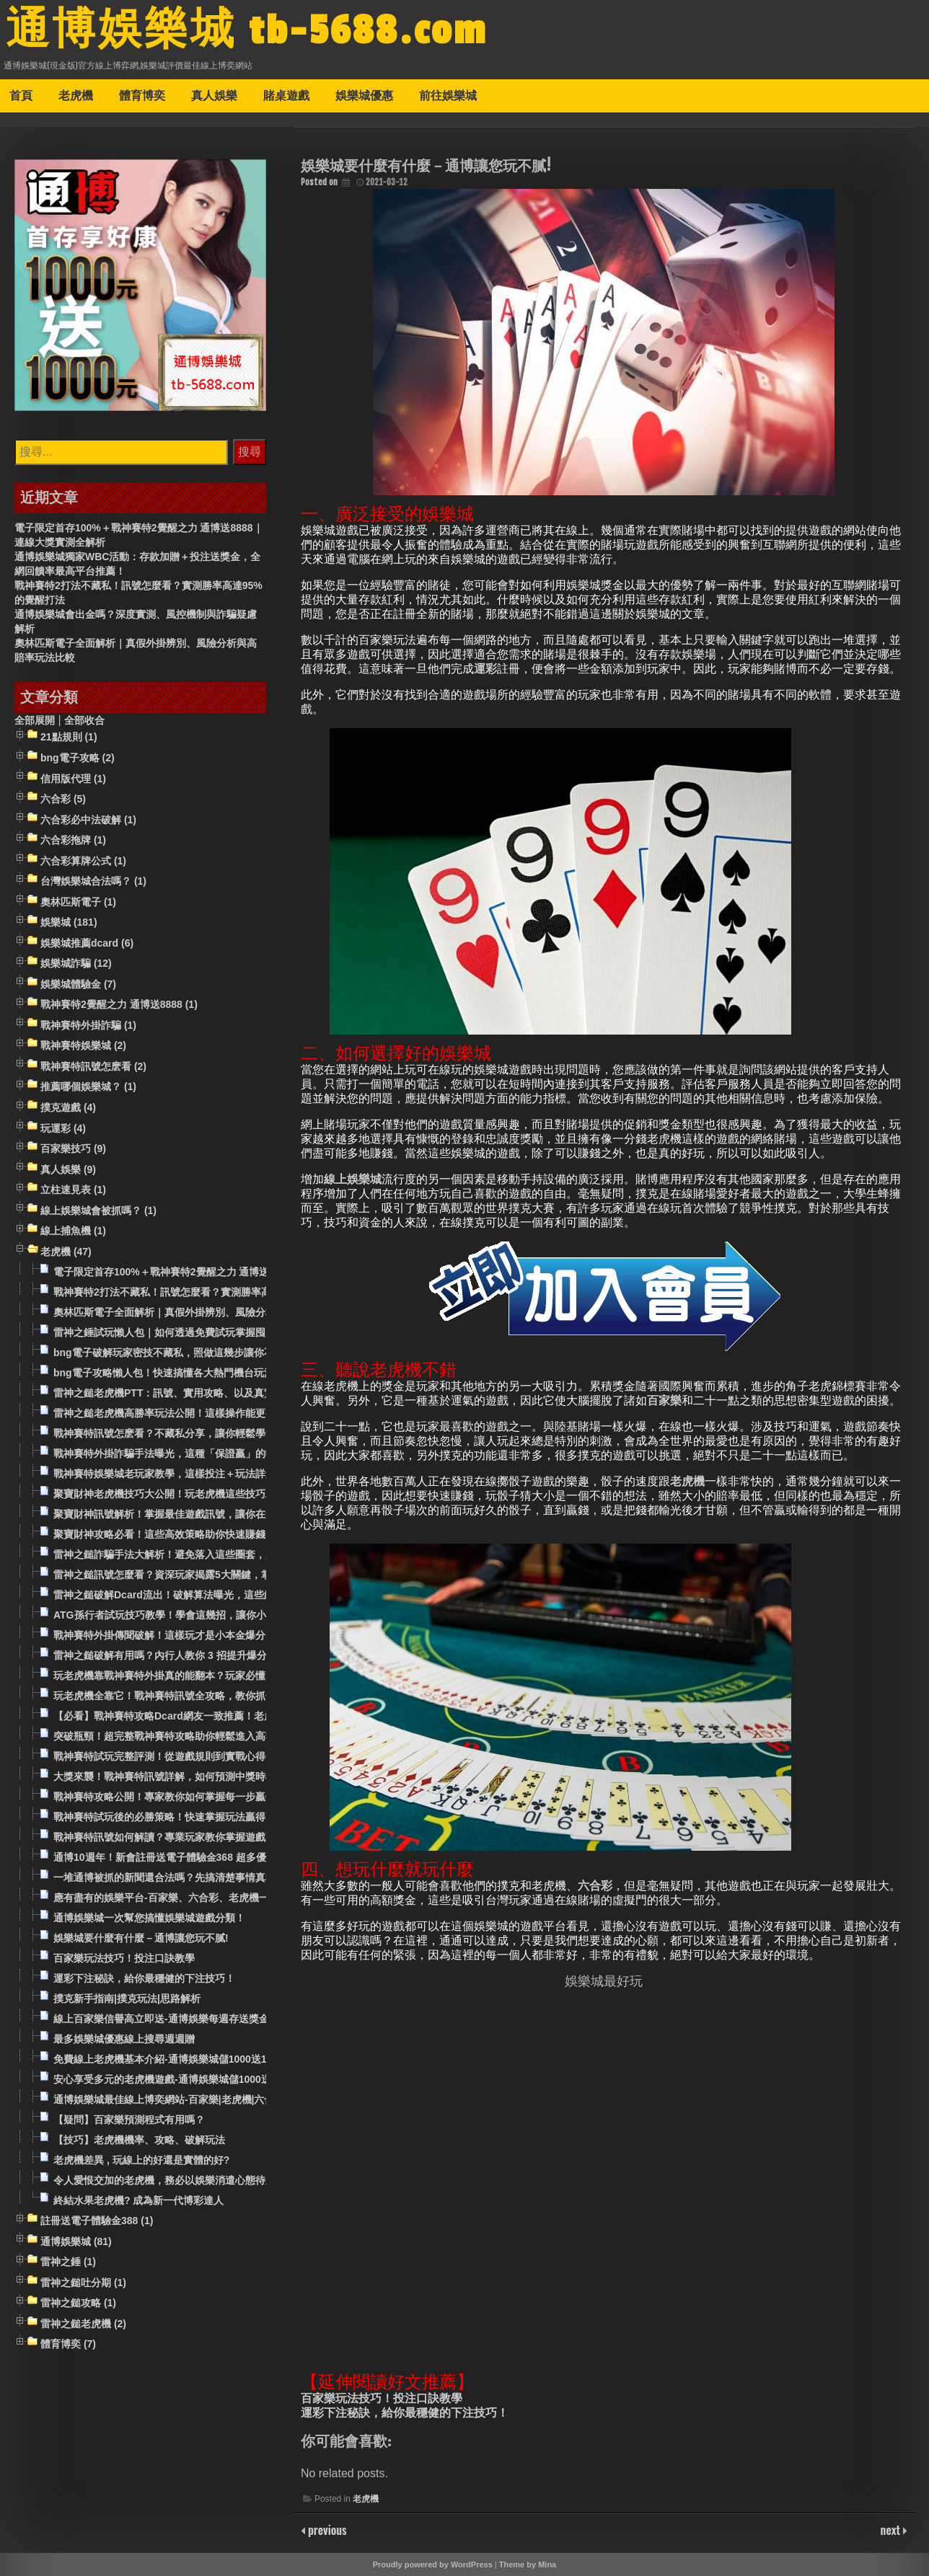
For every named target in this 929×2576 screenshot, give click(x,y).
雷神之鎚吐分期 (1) (83, 2282)
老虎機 (75, 95)
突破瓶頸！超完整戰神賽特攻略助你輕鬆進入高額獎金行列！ (189, 1736)
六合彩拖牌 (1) (73, 840)
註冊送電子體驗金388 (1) (96, 2220)
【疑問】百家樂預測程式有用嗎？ (129, 2119)
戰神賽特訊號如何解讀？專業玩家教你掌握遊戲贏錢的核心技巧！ (199, 1837)
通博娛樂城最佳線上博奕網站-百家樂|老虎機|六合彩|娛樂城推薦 (195, 2099)
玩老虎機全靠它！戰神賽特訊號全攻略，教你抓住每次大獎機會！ (199, 1695)
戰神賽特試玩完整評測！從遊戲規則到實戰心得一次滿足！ (184, 1756)
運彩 (485, 669)
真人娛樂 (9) (68, 1169)
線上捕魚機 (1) (73, 1230)
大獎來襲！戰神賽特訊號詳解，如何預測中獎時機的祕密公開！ (194, 1776)
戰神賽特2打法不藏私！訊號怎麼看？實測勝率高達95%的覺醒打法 (202, 1292)
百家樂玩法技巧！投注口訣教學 (381, 2398)
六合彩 (595, 1886)
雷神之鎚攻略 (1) (78, 2303)
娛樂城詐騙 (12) (76, 964)
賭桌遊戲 (286, 95)
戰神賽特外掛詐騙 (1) (88, 1025)
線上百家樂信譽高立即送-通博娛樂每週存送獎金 (161, 2018)
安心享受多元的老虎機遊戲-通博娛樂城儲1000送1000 (173, 2079)
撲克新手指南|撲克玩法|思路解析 (127, 1998)
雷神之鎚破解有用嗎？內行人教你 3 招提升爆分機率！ (175, 1655)
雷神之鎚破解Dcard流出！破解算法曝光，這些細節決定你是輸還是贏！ (214, 1595)
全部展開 (34, 720)
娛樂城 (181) (68, 922)
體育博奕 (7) (68, 2344)
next (892, 2530)
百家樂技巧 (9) (73, 1148)
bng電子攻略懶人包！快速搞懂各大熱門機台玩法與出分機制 (189, 1372)
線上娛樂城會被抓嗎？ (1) (98, 1210)
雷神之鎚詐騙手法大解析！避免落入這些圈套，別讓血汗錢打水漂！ (204, 1554)
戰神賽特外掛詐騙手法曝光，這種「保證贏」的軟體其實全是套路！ (204, 1453)
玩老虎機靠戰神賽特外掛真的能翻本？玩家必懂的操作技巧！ (189, 1675)
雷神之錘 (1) (68, 2262)
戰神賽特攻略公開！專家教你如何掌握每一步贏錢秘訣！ (179, 1796)
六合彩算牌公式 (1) (83, 861)
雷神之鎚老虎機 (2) (83, 2323)
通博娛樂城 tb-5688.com (247, 31)
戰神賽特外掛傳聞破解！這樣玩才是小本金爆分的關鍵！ (179, 1635)
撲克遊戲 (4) (68, 1107)
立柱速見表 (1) (73, 1189)
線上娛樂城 (353, 1179)
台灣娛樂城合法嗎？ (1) (93, 881)
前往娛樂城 (448, 95)
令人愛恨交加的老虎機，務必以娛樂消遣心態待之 (164, 2180)
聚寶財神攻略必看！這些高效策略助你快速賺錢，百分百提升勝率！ (204, 1534)
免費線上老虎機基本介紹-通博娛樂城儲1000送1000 (168, 2059)
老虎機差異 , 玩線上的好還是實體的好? (141, 2160)
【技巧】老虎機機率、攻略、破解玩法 (139, 2140)
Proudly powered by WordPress (433, 2564)
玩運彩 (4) (63, 1128)
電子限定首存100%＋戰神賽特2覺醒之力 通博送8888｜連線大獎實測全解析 (223, 1272)
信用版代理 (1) (73, 778)
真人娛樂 (214, 95)
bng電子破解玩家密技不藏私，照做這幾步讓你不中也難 (178, 1352)
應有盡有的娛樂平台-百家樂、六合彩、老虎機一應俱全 (176, 1897)
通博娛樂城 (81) (76, 2241)
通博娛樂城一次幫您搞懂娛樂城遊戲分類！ (149, 1918)
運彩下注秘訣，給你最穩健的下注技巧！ (404, 2413)
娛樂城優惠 (364, 95)
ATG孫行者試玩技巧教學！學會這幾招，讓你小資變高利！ (185, 1615)
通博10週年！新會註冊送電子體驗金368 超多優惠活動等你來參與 (200, 1857)
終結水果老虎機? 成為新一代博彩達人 (138, 2200)
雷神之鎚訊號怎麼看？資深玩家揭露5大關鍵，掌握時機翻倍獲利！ (202, 1574)
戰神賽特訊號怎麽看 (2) (93, 1066)
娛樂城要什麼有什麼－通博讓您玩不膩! (141, 1938)
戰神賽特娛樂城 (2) (83, 1046)
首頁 (20, 95)
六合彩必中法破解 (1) (88, 820)
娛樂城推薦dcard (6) (86, 943)
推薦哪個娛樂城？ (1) (88, 1087)
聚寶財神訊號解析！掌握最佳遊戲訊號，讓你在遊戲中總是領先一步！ (209, 1514)
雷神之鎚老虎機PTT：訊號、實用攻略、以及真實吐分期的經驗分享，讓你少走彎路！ (244, 1393)
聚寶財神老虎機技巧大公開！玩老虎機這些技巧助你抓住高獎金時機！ (209, 1494)
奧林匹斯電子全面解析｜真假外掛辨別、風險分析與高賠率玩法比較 (204, 1312)
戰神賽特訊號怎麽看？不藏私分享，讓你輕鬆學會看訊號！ (184, 1433)
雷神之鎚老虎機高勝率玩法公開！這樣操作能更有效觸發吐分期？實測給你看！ (230, 1413)
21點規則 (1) (68, 737)
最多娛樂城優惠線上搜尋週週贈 (124, 2039)
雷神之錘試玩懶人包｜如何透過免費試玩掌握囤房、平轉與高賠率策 (204, 1332)
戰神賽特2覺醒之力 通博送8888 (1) (119, 1005)
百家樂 (664, 1400)
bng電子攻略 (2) (77, 757)
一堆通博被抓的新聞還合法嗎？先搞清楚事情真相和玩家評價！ (194, 1877)
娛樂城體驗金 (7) (78, 984)
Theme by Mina (527, 2564)
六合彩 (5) (63, 799)
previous (326, 2530)
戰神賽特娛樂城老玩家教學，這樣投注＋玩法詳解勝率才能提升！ (199, 1473)
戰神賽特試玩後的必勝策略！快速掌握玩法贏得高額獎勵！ (184, 1817)
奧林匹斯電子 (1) (78, 902)
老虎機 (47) (66, 1251)
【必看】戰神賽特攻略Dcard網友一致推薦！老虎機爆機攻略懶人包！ (209, 1716)
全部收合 (84, 720)
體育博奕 (142, 95)
